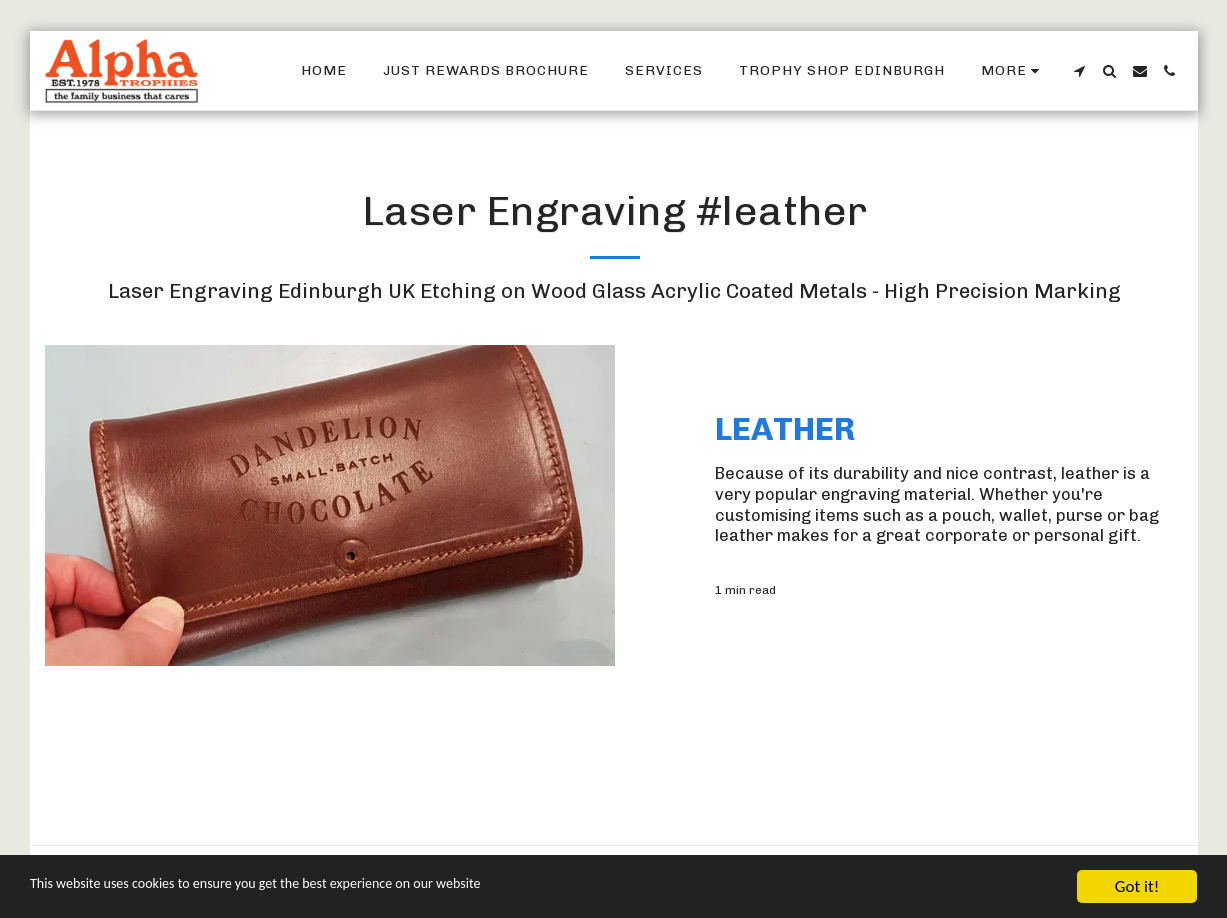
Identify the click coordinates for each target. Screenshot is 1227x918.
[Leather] (950, 429)
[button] (1080, 71)
